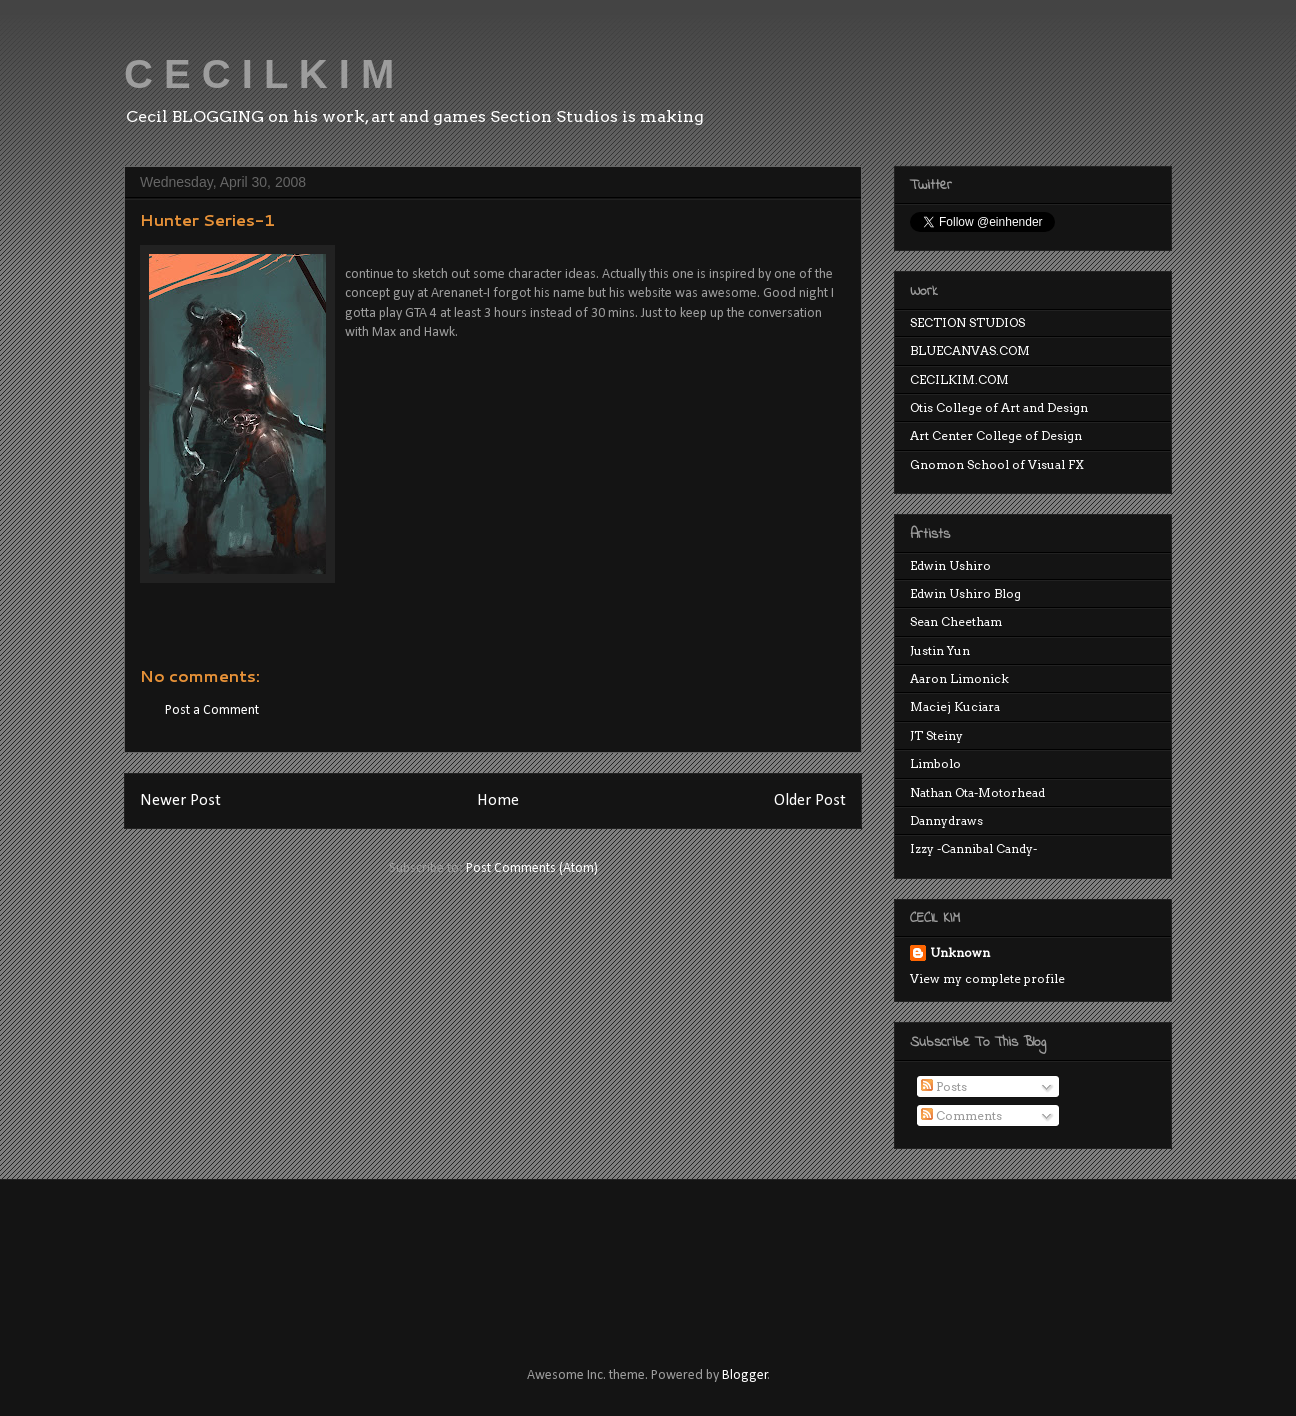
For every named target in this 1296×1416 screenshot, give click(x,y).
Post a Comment (212, 710)
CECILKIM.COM (959, 379)
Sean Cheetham (956, 621)
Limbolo (935, 763)
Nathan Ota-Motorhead (977, 792)
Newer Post (180, 800)
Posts (944, 1086)
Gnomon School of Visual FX (997, 464)
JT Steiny (936, 735)
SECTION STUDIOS (967, 322)
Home (498, 800)
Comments (961, 1115)
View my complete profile (987, 978)
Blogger (745, 1375)
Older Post (810, 800)
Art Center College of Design (996, 435)
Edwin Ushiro (950, 565)
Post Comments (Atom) (532, 868)
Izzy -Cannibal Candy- (973, 848)
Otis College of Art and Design (999, 407)
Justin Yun (940, 650)
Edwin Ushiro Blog (965, 593)
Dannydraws (946, 820)
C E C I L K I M (259, 74)
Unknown (960, 952)
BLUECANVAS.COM (970, 350)
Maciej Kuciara (955, 706)
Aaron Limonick (959, 678)
